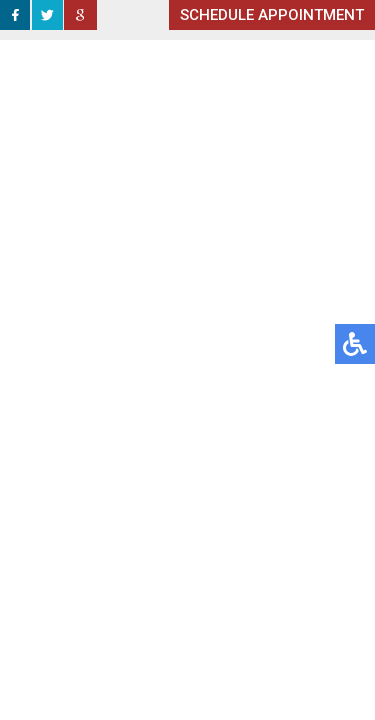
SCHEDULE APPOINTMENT (272, 15)
